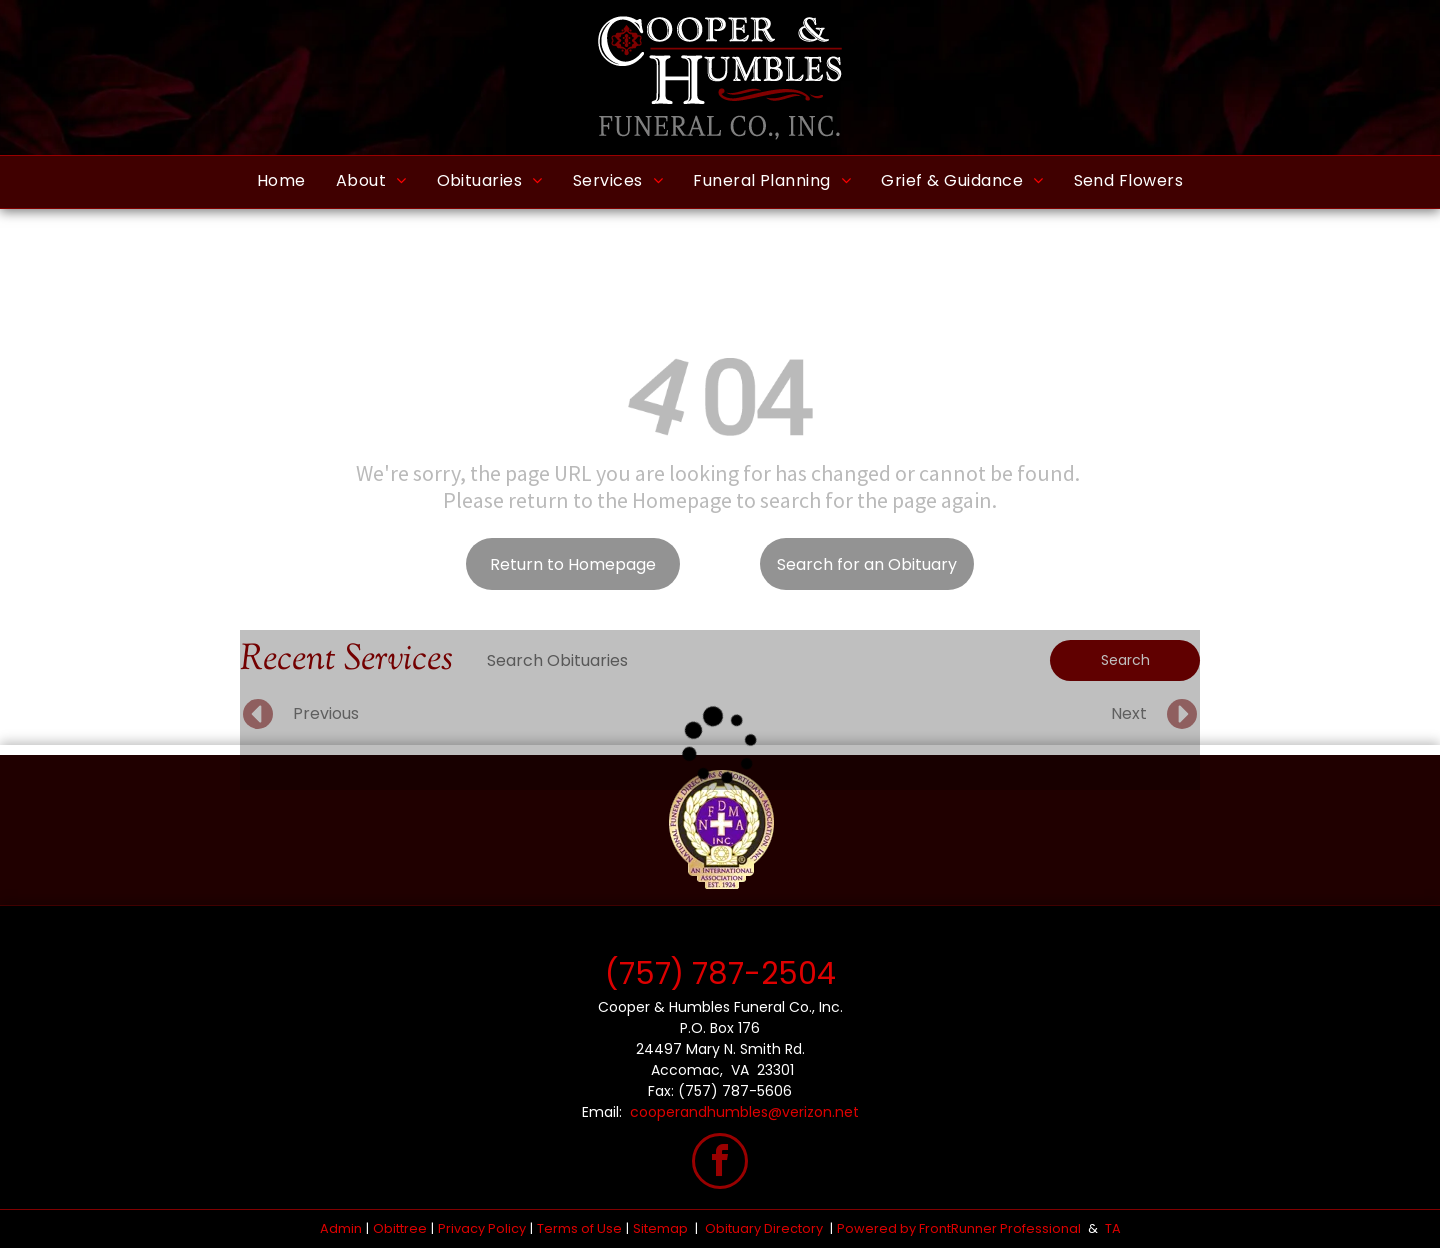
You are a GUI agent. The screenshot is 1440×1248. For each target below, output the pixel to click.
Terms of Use (579, 1228)
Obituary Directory (764, 1228)
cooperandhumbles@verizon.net (744, 1112)
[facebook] (720, 1163)
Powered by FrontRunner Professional (959, 1228)
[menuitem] (281, 181)
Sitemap (660, 1228)
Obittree (400, 1228)
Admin (341, 1228)
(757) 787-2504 (720, 974)
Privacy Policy (482, 1228)
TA (1113, 1228)
